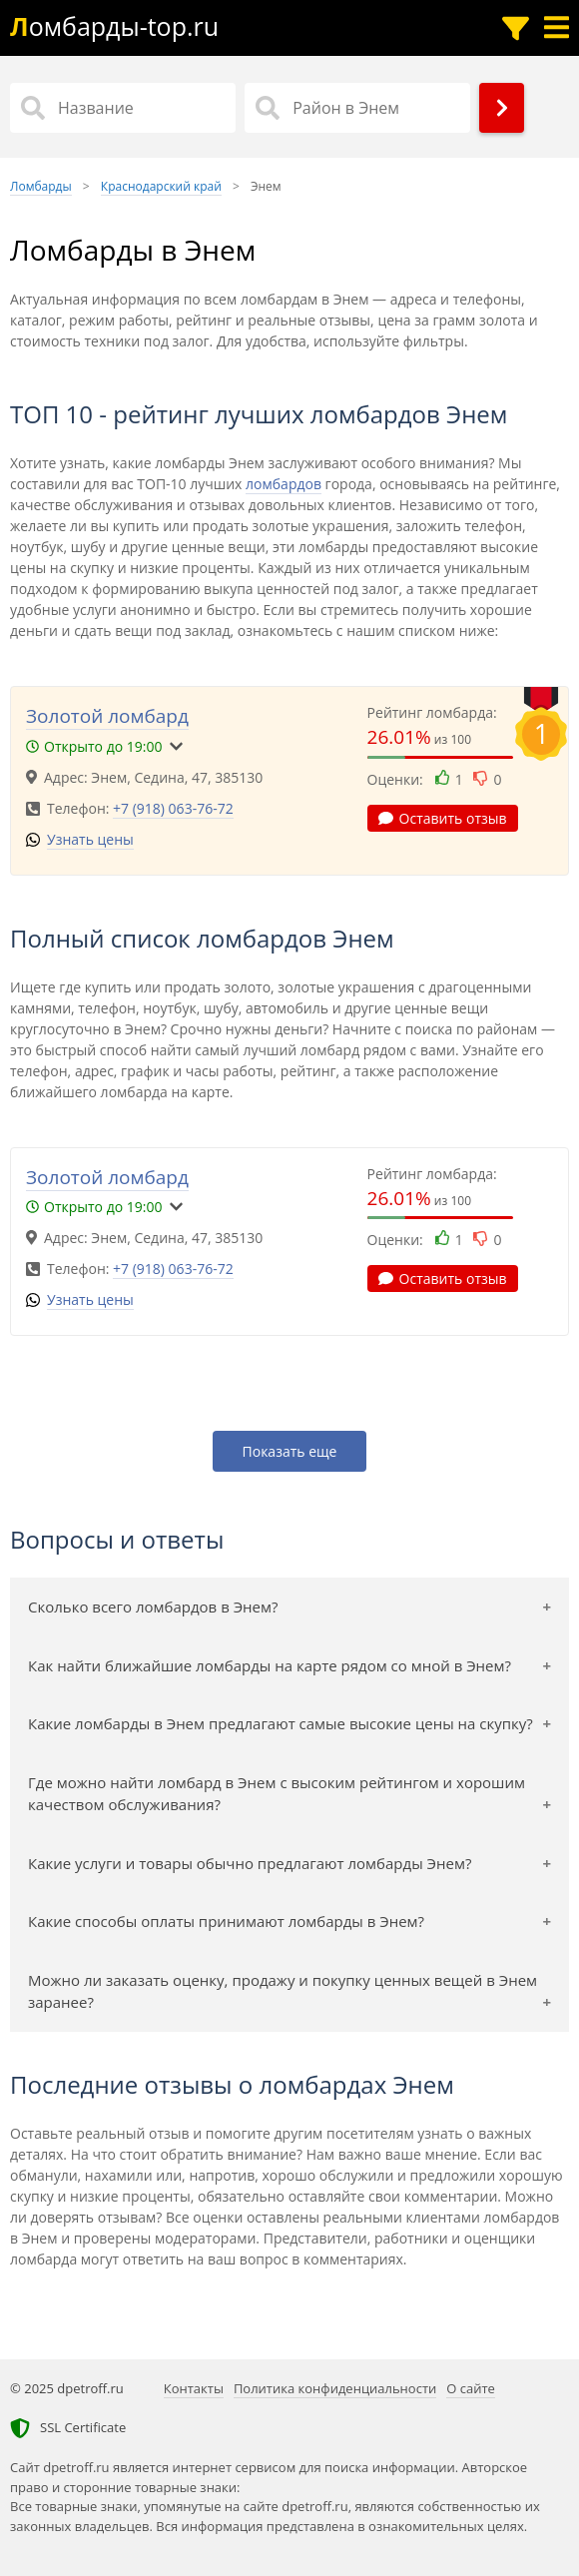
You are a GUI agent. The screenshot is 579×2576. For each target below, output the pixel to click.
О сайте (470, 2388)
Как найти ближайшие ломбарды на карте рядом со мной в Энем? (269, 1665)
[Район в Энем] (357, 108)
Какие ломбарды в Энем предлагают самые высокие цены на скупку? (280, 1723)
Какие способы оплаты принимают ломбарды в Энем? (226, 1921)
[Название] (123, 108)
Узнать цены (90, 839)
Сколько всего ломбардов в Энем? (153, 1606)
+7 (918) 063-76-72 (173, 808)
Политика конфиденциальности (335, 2388)
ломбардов (283, 483)
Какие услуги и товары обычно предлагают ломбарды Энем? (249, 1863)
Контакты (194, 2388)
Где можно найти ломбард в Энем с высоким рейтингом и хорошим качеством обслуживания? (276, 1793)
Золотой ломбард (107, 716)
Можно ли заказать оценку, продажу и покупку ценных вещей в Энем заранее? (282, 1991)
